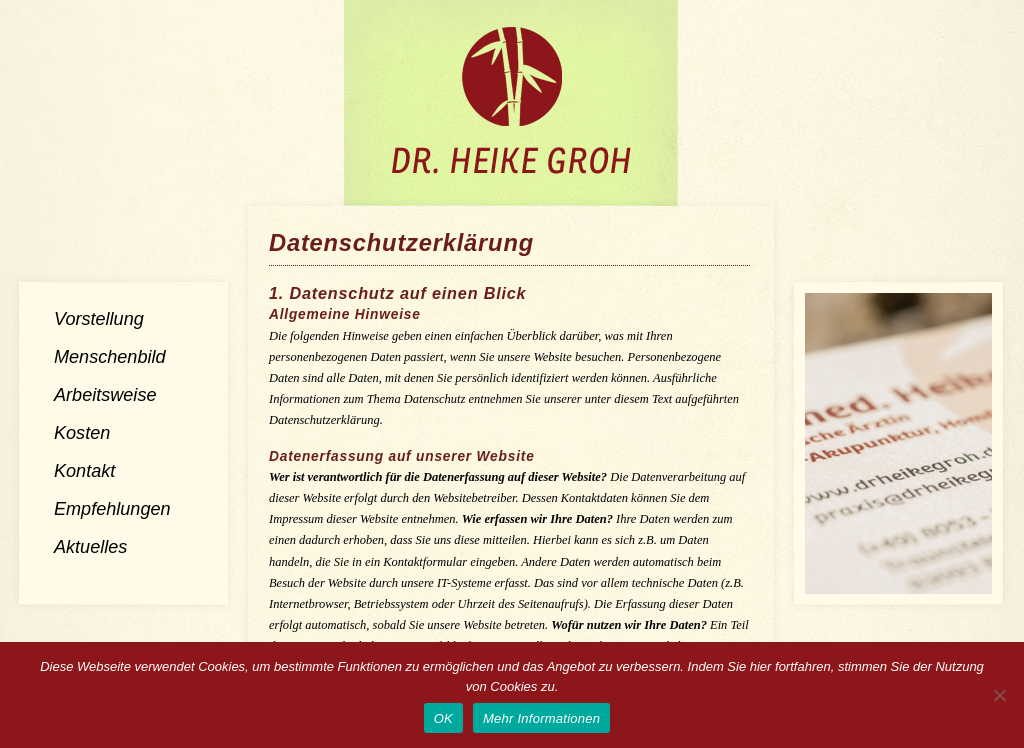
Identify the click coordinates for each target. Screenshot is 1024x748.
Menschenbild (110, 357)
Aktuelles (90, 547)
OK (443, 718)
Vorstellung (99, 319)
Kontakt (84, 471)
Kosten (82, 433)
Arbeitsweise (105, 395)
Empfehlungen (112, 509)
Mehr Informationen (541, 718)
